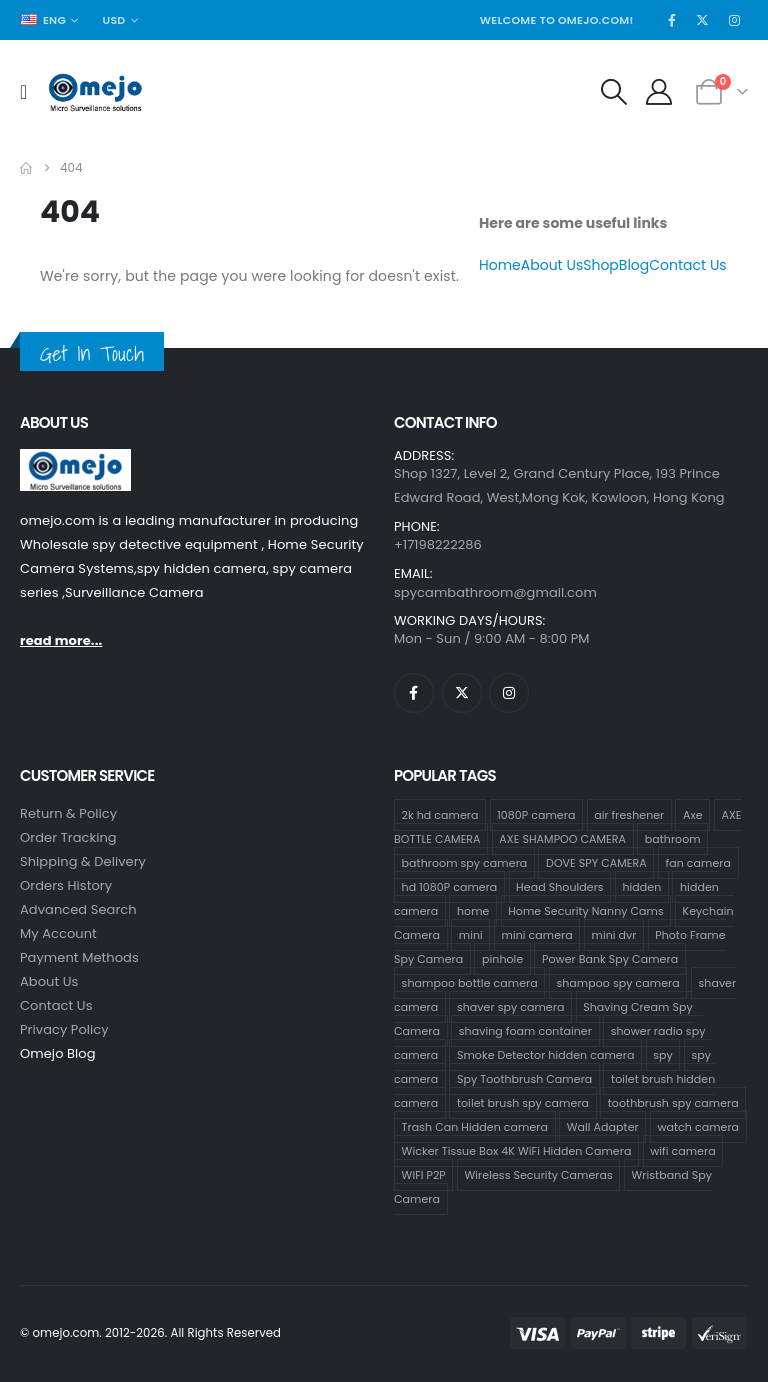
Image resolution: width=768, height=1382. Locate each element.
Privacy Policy (64, 1029)
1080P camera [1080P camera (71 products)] (536, 815)
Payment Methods (79, 957)
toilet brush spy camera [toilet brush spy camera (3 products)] (523, 1103)
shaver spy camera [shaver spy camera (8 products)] (510, 1007)
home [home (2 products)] (473, 911)
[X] (703, 20)
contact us (56, 1005)
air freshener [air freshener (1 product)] (629, 815)
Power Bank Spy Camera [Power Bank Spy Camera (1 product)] (610, 959)
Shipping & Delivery (83, 861)
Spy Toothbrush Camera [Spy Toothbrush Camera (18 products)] (524, 1079)
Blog (634, 265)
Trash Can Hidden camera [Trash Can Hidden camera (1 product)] (475, 1127)
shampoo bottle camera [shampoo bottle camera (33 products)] (470, 983)
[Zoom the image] (75, 460)
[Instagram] (734, 20)
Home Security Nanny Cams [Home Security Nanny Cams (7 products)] (586, 911)
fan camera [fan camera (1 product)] (698, 863)
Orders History (66, 885)
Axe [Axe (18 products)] (693, 815)
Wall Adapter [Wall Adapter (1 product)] (603, 1127)
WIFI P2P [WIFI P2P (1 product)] (424, 1175)
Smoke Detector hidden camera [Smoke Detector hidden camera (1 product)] (545, 1055)
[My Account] (659, 92)
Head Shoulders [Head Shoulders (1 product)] (560, 887)
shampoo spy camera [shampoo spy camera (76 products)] (617, 983)
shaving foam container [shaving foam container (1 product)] (525, 1031)
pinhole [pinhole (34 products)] (502, 959)
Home (500, 265)
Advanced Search (78, 909)
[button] (613, 92)
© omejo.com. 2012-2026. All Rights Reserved (150, 1333)
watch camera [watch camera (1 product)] (698, 1127)
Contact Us (687, 265)
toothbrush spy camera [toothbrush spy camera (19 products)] (673, 1103)
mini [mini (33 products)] (471, 935)
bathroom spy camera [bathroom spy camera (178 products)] (465, 863)
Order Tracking (68, 837)
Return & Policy (68, 813)
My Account (58, 933)
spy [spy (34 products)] (663, 1055)
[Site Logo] (95, 92)
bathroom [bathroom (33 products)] (673, 839)
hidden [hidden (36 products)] (641, 887)
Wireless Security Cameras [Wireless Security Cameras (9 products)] (539, 1175)
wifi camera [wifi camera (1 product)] (683, 1151)
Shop (601, 265)
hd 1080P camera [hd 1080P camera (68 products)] (450, 887)
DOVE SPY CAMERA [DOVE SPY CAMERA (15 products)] (596, 863)
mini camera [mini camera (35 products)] (537, 935)
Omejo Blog (58, 1053)
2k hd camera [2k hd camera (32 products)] (440, 815)
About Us (552, 265)
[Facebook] (672, 20)
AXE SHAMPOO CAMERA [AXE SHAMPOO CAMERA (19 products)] (562, 839)
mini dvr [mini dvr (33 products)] (614, 935)
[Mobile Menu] (30, 92)
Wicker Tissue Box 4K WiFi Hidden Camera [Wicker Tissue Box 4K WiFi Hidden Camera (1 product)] (517, 1151)
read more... (61, 640)
